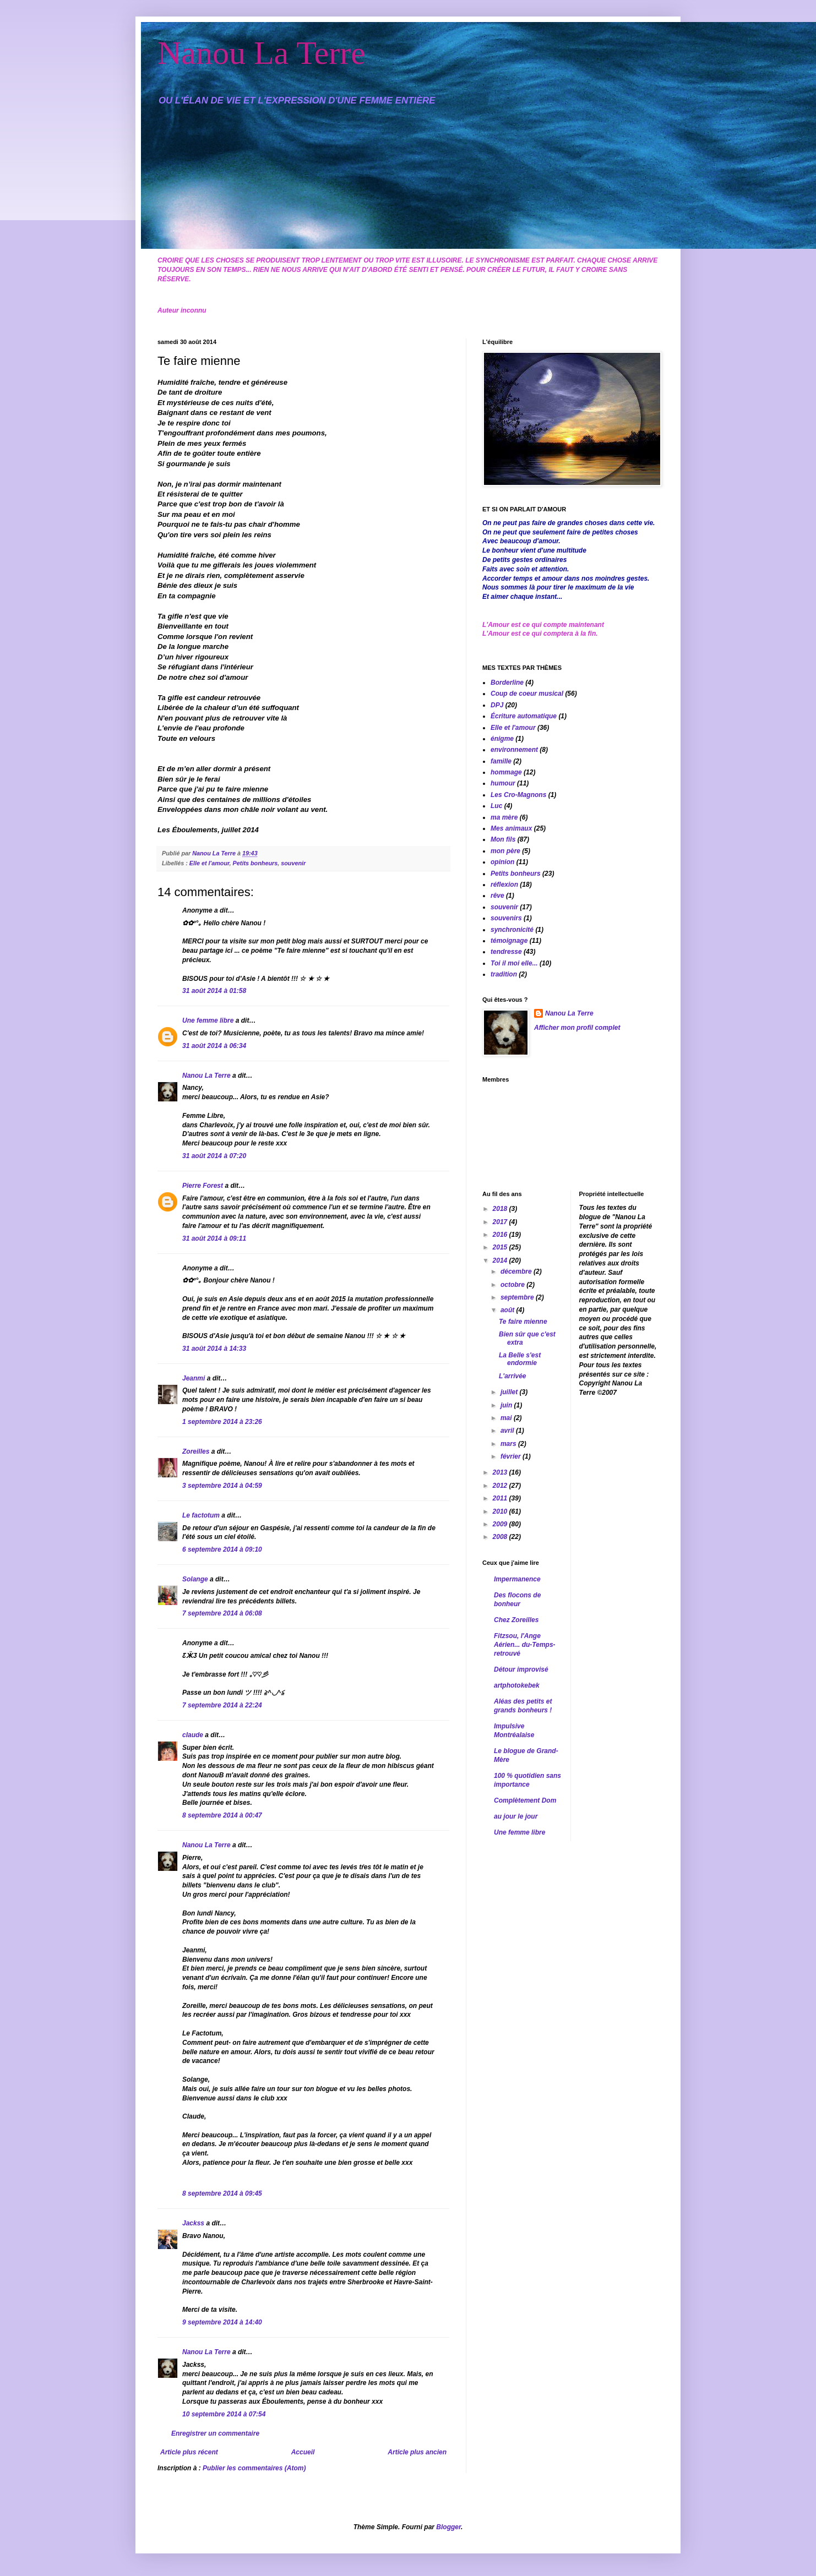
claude (192, 1735)
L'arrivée (512, 1376)
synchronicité (512, 930)
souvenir (293, 863)
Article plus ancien (417, 2452)
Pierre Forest (202, 1185)
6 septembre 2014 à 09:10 (222, 1549)
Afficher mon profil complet (577, 1028)
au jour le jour (515, 1816)
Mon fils (503, 839)
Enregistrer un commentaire (215, 2433)
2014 (501, 1260)
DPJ (497, 705)
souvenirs (506, 918)
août (508, 1310)
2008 (501, 1537)
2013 (501, 1472)
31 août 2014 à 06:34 (214, 1046)
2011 (501, 1498)
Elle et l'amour (209, 863)
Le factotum (201, 1515)
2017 (501, 1222)
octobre (513, 1285)
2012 (501, 1485)
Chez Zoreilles (516, 1620)
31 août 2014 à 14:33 (214, 1348)
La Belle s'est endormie (520, 1359)
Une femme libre (207, 1020)
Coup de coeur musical (527, 693)
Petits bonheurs (255, 863)
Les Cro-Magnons (518, 795)
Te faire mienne (523, 1321)
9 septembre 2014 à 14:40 (222, 2322)
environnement (514, 750)
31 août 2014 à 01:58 (214, 991)
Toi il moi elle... (514, 963)
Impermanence (517, 1579)
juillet (510, 1392)
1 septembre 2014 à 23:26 (222, 1422)
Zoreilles (195, 1451)
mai (507, 1418)
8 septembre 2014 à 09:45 (222, 2193)
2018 (501, 1209)
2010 (501, 1511)
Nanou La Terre (261, 53)
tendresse (506, 952)
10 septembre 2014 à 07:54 (223, 2414)
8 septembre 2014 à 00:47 (222, 1815)
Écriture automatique (524, 716)
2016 (501, 1234)
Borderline (507, 682)
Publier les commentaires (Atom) (254, 2468)
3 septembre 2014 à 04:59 (222, 1485)
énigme (502, 739)
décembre (517, 1271)
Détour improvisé (521, 1669)
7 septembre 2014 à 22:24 (222, 1705)
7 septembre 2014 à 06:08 (222, 1613)
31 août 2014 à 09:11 (214, 1238)
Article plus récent (189, 2452)
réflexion (504, 884)
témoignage (509, 941)
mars (509, 1444)
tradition (504, 974)
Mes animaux (511, 828)
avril (508, 1430)
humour (503, 783)
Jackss (193, 2223)
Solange (195, 1579)
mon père (505, 851)
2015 (501, 1247)
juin (507, 1405)
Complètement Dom (525, 1800)
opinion (502, 862)
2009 (501, 1524)
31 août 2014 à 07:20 (214, 1156)
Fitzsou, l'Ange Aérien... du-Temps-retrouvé (525, 1644)
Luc (496, 806)
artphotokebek (517, 1685)
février (512, 1456)
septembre (518, 1297)
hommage (506, 772)
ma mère (504, 817)
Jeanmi (193, 1378)
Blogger (448, 2527)
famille (501, 761)
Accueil (303, 2452)
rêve (497, 895)
